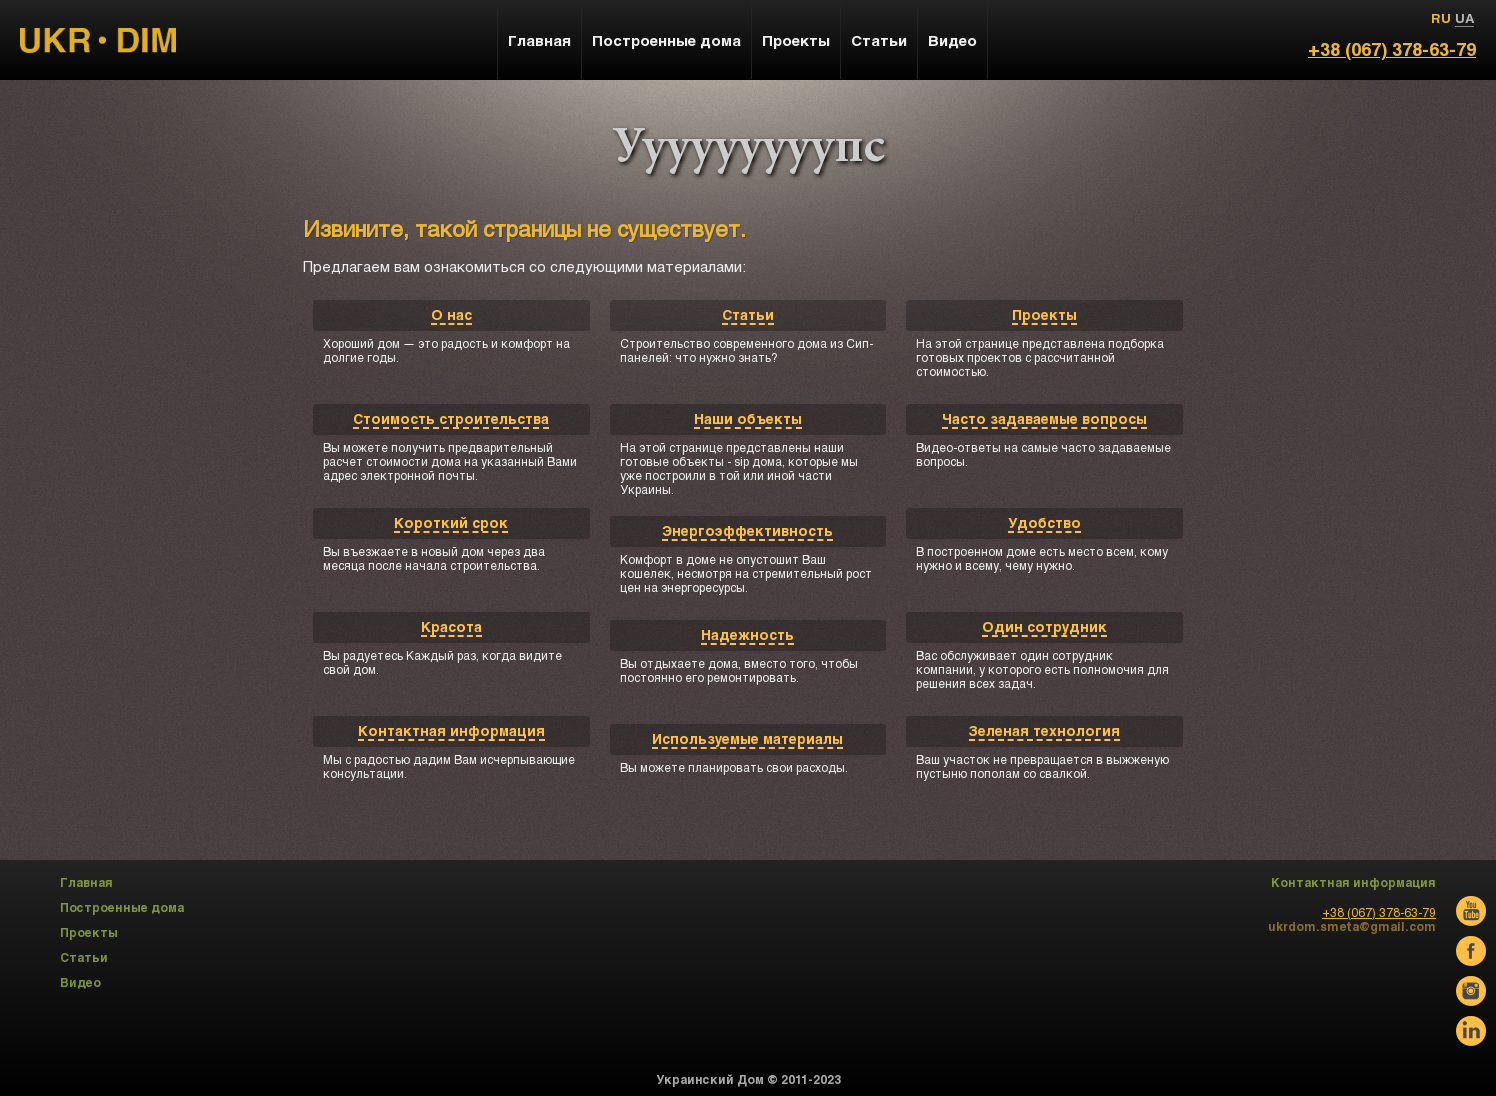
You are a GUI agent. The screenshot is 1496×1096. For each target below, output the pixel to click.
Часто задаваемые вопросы (1044, 418)
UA (1464, 18)
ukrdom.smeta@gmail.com (1352, 926)
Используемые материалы (747, 738)
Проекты (1044, 314)
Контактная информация (451, 730)
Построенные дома (666, 40)
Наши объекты (748, 418)
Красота (451, 626)
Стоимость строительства (451, 418)
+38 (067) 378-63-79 (1392, 49)
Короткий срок (451, 522)
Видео (952, 40)
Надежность (747, 634)
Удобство (1044, 522)
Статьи (748, 314)
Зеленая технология (1044, 730)
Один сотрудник (1044, 626)
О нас (451, 314)
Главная (539, 40)
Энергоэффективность (747, 530)
